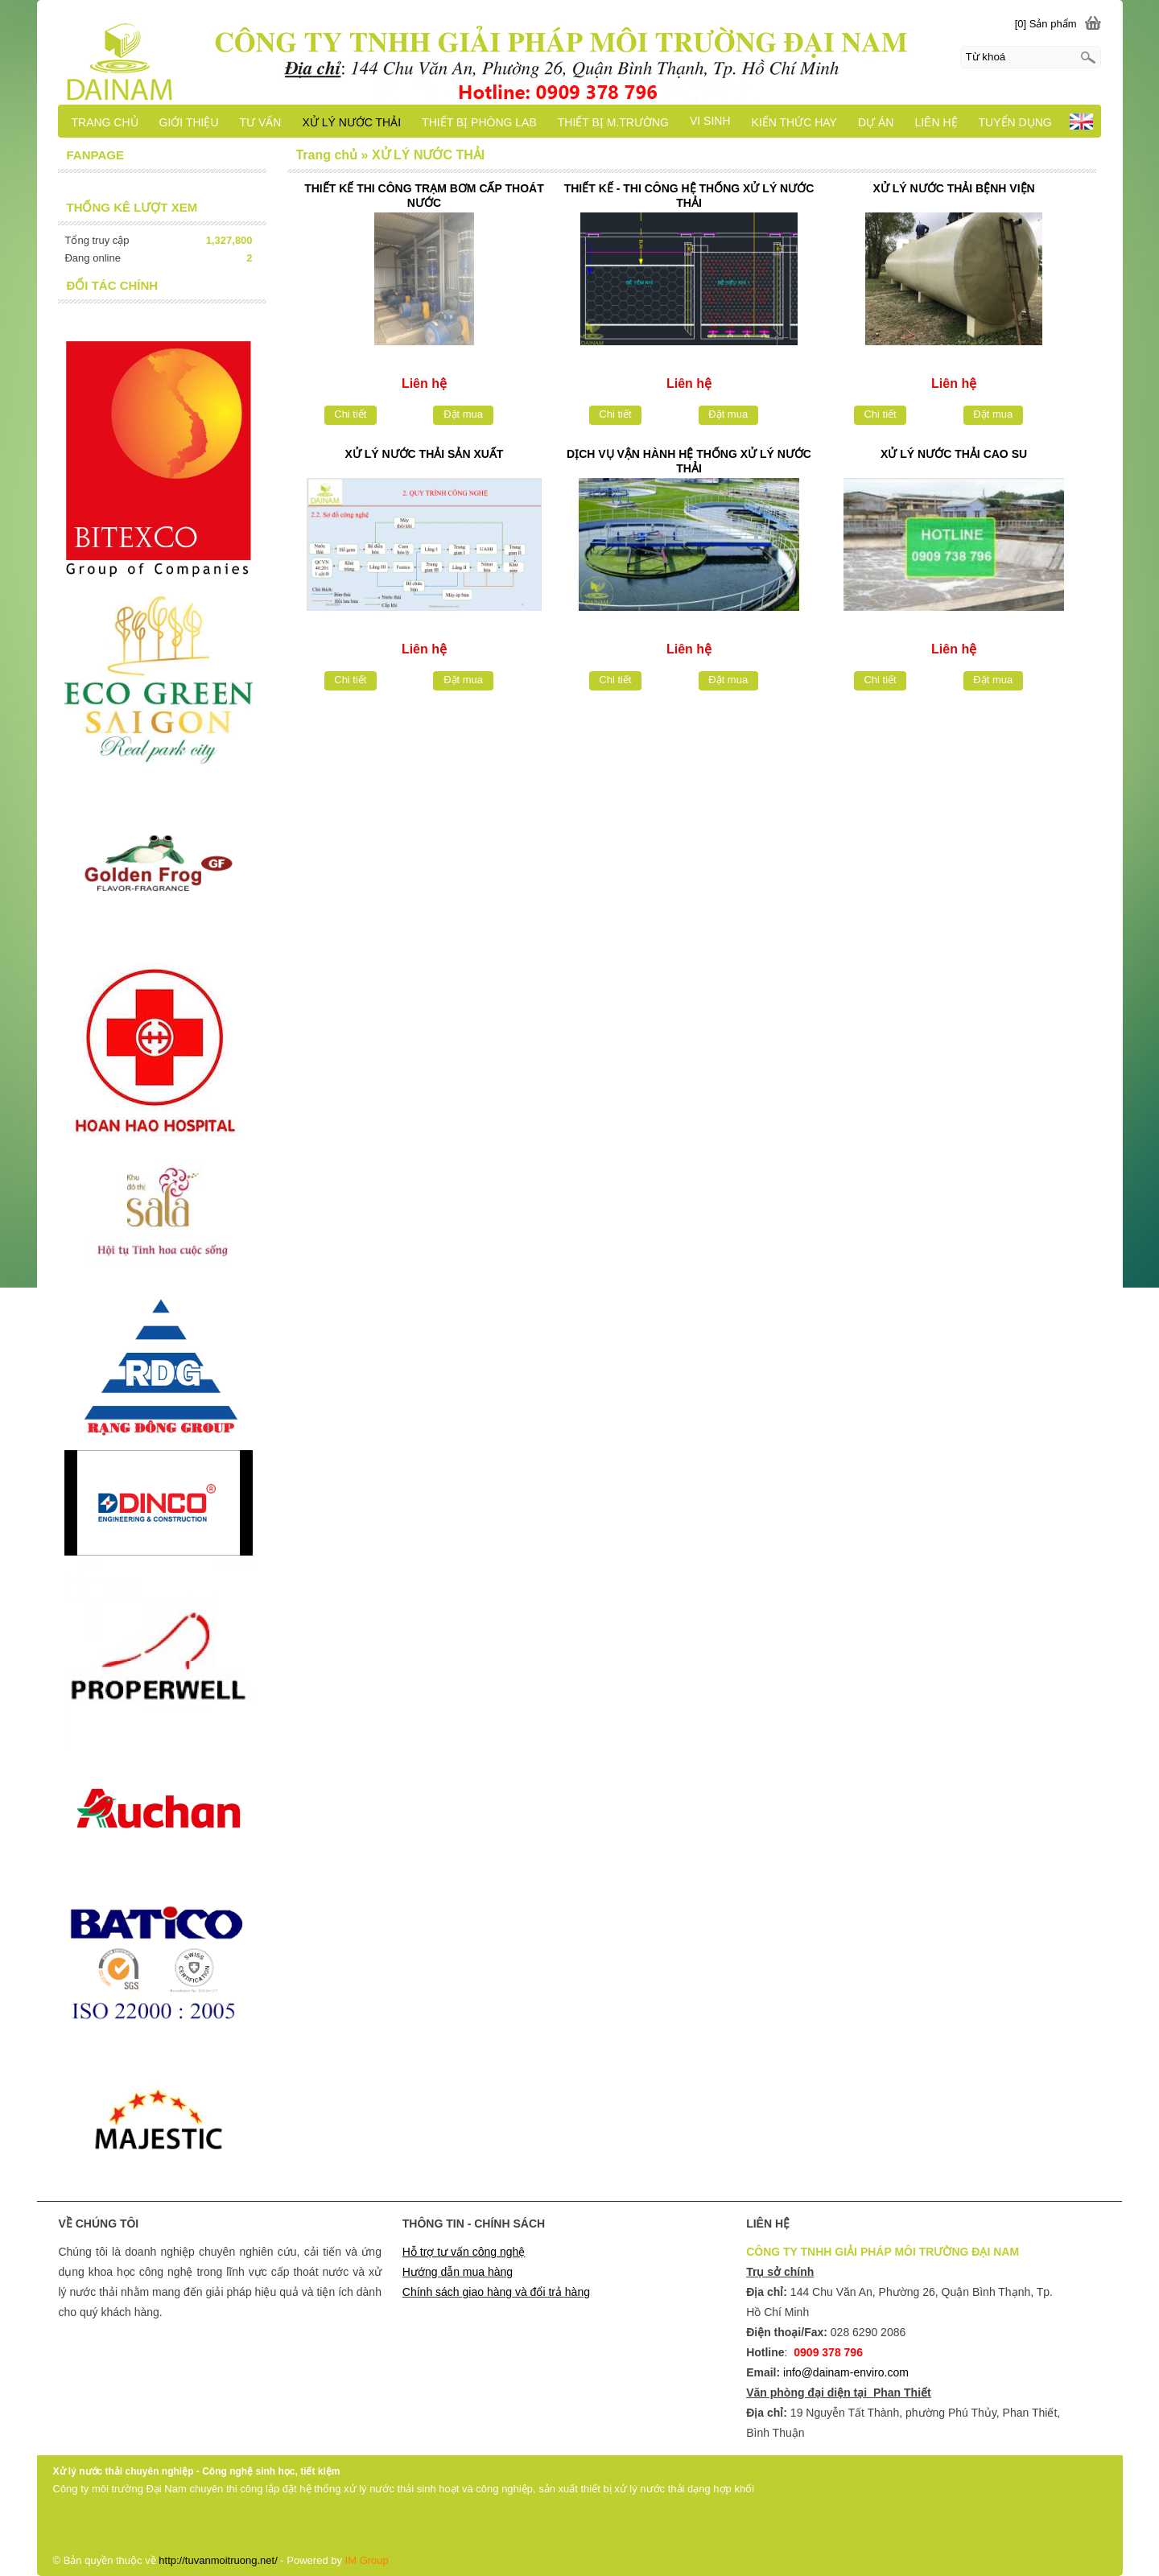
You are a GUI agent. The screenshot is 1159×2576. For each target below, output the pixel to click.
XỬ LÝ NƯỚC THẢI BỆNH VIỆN (954, 188)
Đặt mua (463, 414)
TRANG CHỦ (104, 122)
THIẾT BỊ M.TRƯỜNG (613, 122)
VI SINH (710, 120)
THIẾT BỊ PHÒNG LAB (479, 122)
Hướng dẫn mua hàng (457, 2271)
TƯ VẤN (261, 122)
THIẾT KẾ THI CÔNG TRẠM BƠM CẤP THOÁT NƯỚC (424, 195)
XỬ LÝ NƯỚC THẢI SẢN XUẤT (423, 453)
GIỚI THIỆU (189, 122)
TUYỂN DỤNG (1015, 122)
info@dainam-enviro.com (846, 2372)
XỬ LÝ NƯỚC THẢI (351, 122)
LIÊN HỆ (935, 122)
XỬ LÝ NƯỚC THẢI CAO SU (954, 453)
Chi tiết (350, 414)
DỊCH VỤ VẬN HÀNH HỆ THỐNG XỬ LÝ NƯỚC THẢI (689, 461)
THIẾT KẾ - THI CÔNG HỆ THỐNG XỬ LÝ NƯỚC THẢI (689, 195)
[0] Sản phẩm (1046, 24)
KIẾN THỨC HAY (794, 122)
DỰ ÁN (875, 122)
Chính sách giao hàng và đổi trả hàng (496, 2291)
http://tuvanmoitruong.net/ (218, 2560)
